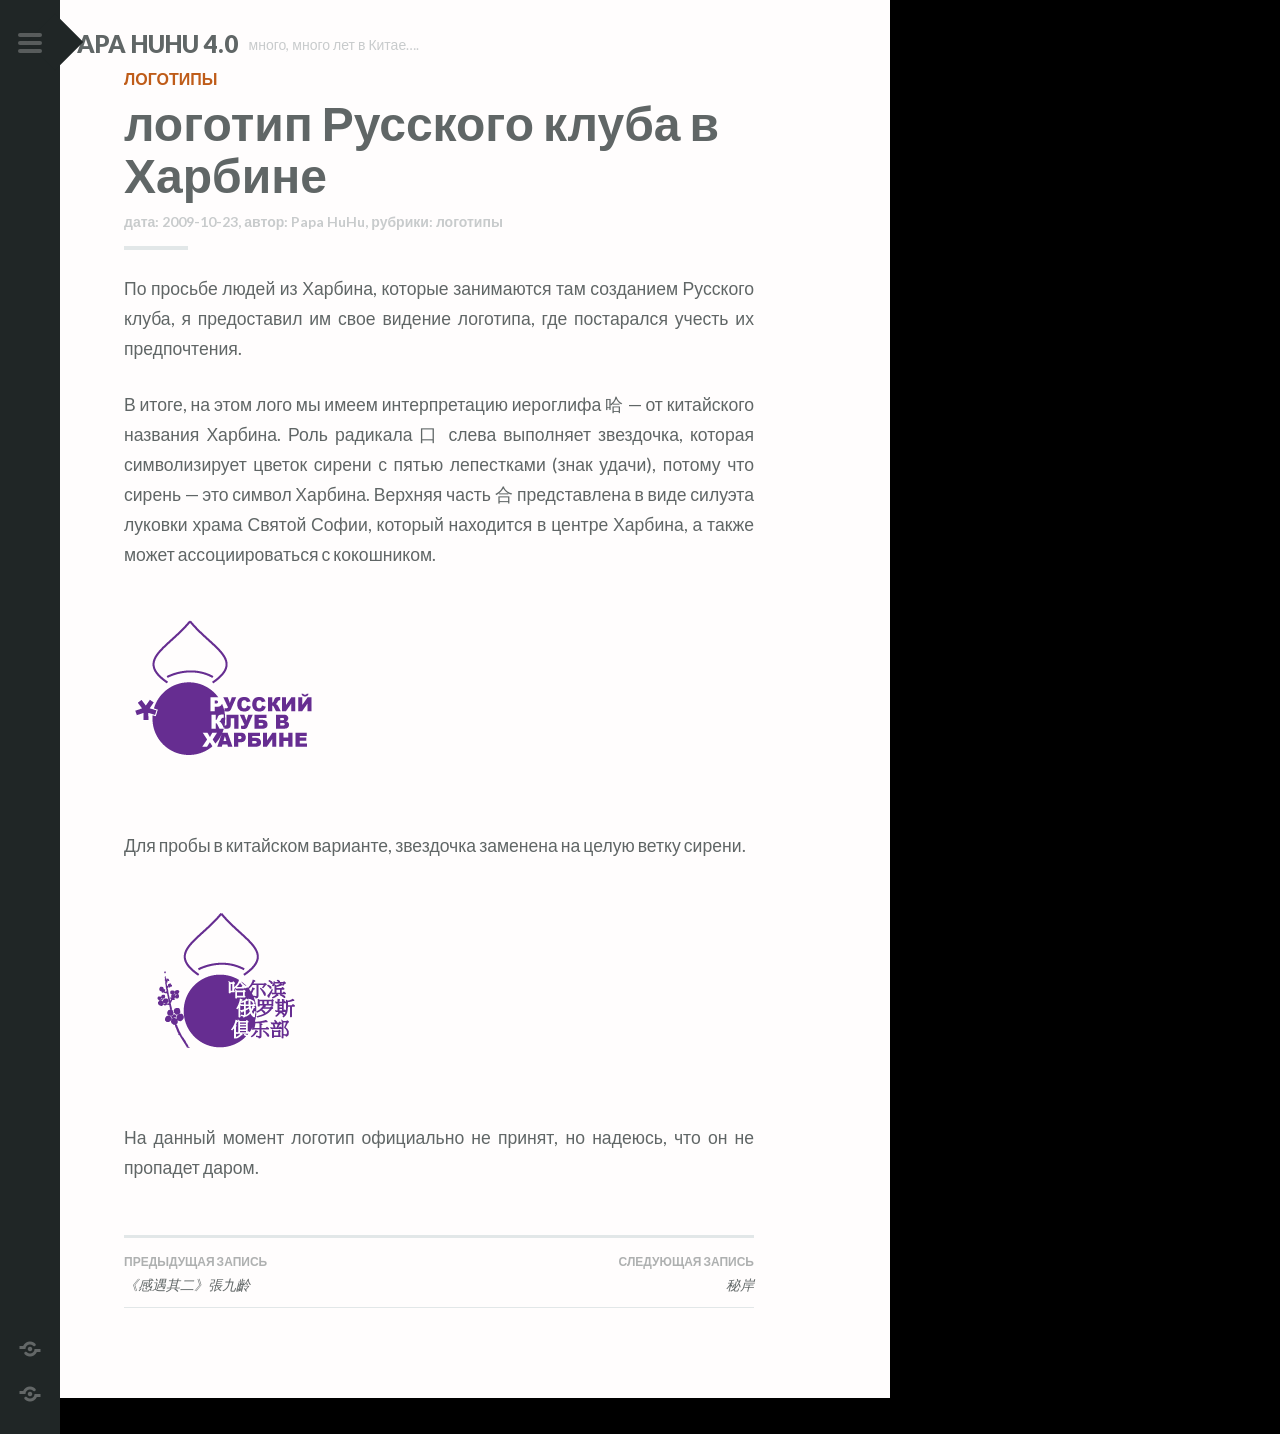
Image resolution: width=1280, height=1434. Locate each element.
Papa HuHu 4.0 (211, 43)
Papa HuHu (328, 257)
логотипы (170, 114)
